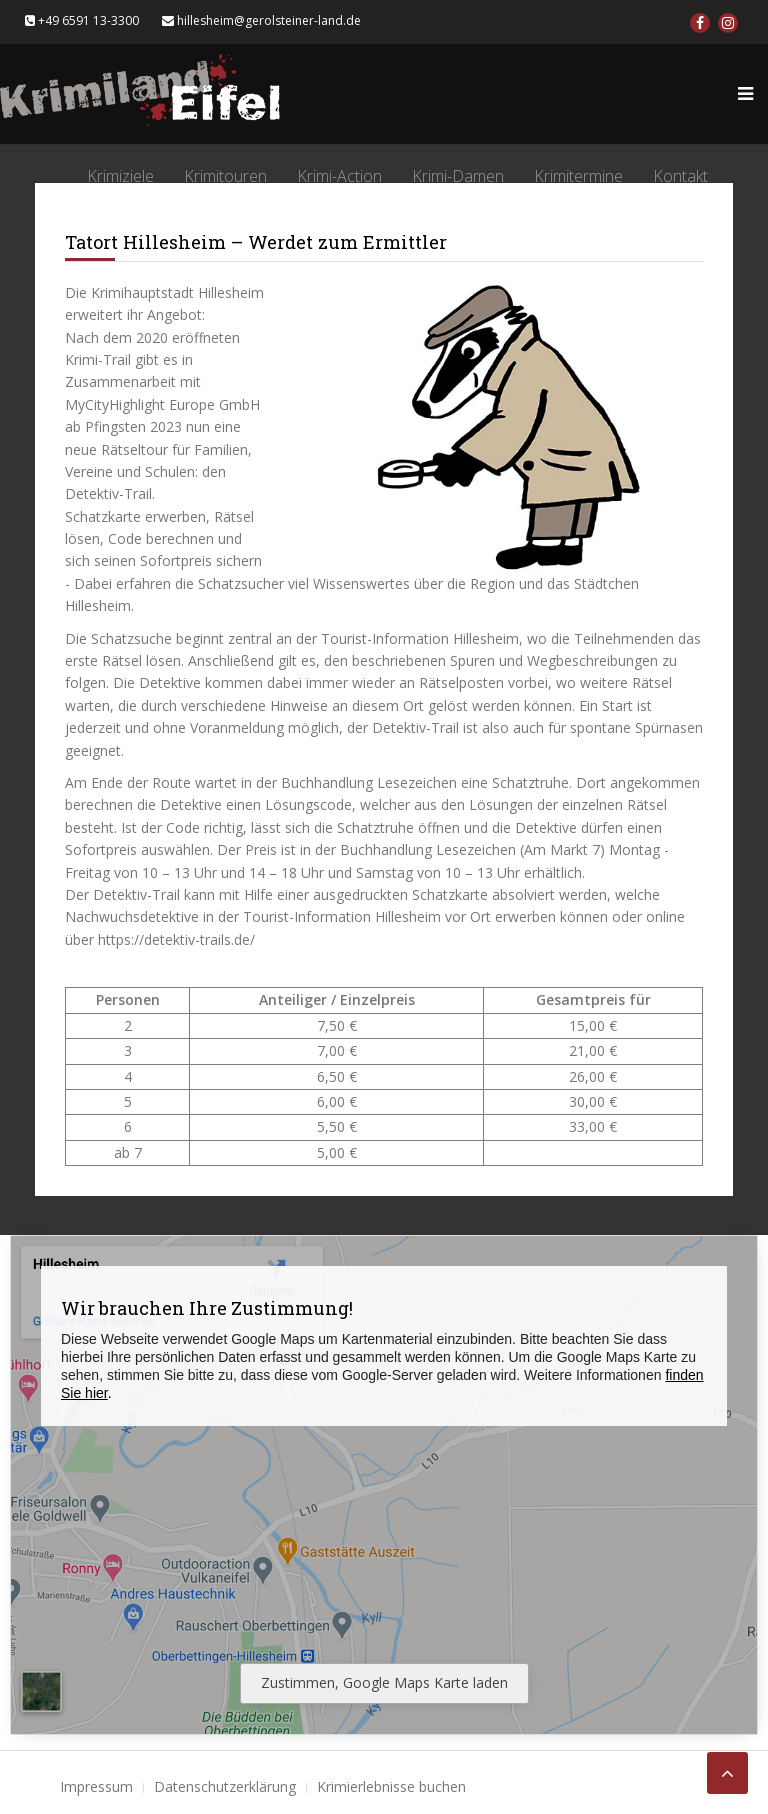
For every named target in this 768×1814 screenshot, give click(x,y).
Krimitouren (225, 176)
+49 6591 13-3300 (82, 20)
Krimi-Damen (458, 176)
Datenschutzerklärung (225, 1786)
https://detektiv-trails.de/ (176, 939)
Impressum (96, 1786)
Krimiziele (120, 176)
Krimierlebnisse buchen (391, 1786)
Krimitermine (578, 176)
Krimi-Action (339, 176)
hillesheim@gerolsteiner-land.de (261, 20)
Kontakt (680, 176)
